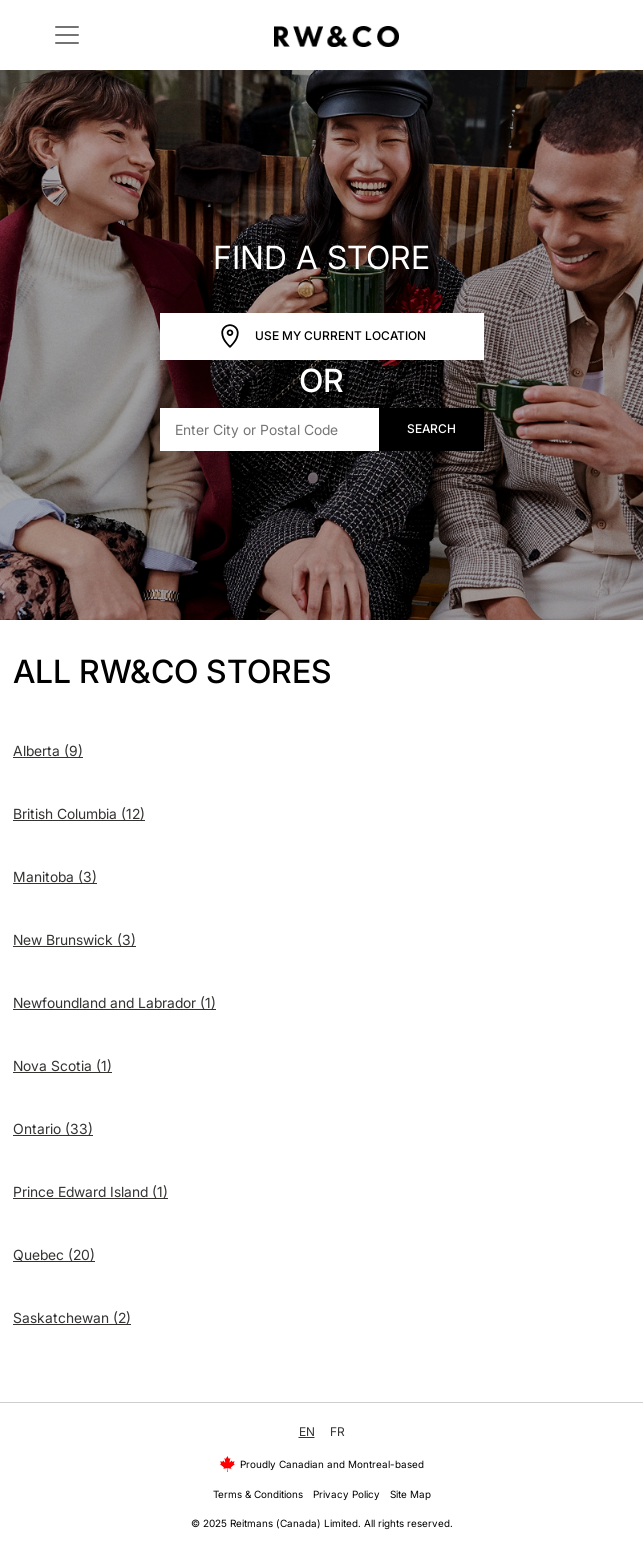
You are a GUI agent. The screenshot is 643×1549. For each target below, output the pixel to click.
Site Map (410, 1494)
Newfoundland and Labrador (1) (114, 1002)
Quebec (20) (54, 1254)
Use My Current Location (322, 336)
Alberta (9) (48, 750)
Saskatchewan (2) (72, 1317)
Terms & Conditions (258, 1494)
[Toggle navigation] (67, 35)
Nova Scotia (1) (62, 1065)
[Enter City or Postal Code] (270, 429)
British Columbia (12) (79, 813)
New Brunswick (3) (74, 939)
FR (337, 1431)
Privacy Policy (346, 1494)
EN (307, 1431)
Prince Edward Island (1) (90, 1191)
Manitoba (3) (55, 876)
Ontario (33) (53, 1128)
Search (431, 428)
